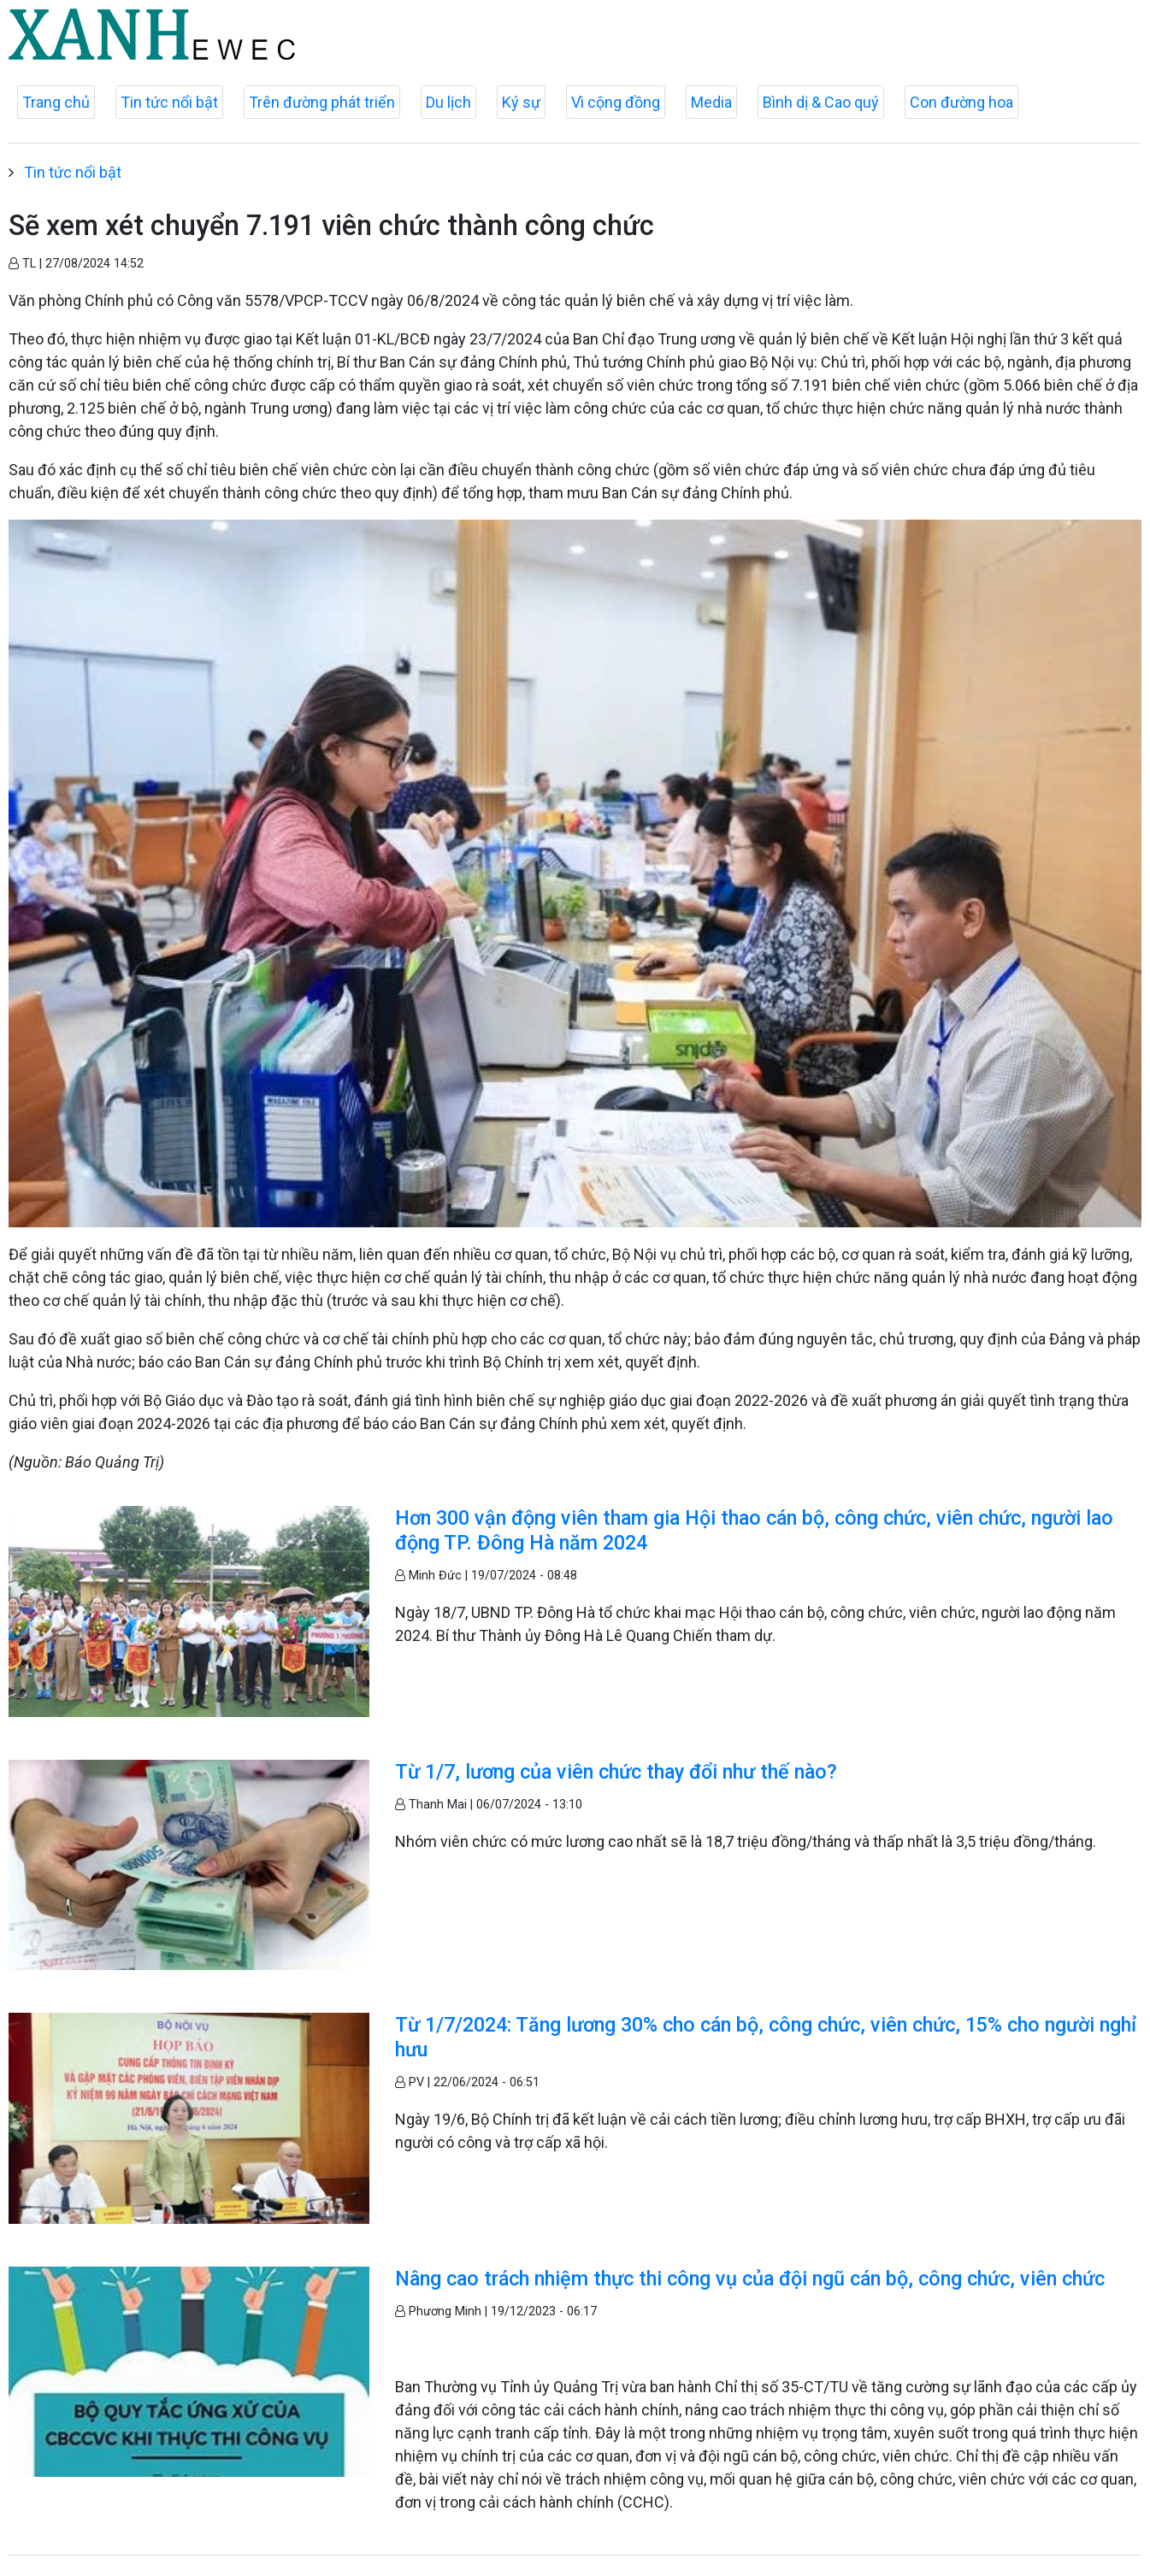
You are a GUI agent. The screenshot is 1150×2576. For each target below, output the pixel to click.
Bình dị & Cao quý (821, 102)
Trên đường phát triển (322, 102)
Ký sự (521, 102)
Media (711, 102)
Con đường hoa (961, 102)
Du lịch (448, 102)
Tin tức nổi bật (169, 102)
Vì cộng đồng (615, 102)
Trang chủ (56, 102)
